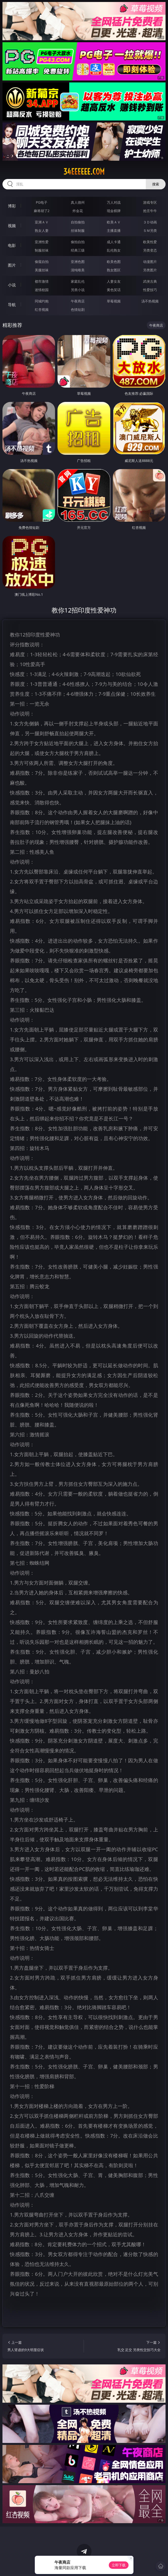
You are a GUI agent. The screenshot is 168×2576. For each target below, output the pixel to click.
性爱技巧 (150, 289)
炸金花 (78, 210)
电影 (12, 245)
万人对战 (114, 202)
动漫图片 (150, 261)
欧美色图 (114, 261)
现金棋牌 (114, 210)
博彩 (12, 206)
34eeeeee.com (84, 172)
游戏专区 (150, 202)
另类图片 (150, 270)
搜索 (155, 184)
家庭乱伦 (78, 281)
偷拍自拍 (78, 241)
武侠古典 (150, 281)
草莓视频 (114, 301)
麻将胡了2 (42, 210)
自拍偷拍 (78, 222)
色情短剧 (78, 309)
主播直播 (114, 230)
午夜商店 (78, 301)
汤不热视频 (150, 301)
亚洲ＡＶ (42, 222)
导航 (12, 304)
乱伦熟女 (114, 250)
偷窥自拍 (42, 261)
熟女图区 (114, 270)
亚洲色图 (78, 261)
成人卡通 (114, 241)
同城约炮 (42, 301)
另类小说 (78, 289)
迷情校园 (42, 289)
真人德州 (78, 202)
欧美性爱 (150, 241)
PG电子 (41, 202)
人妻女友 (114, 281)
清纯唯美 (78, 270)
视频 (12, 225)
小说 (12, 285)
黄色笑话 (114, 289)
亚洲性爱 (42, 241)
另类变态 (150, 250)
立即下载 (119, 2565)
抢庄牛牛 (150, 210)
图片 (12, 265)
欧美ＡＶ (114, 222)
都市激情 (42, 281)
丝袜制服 (78, 230)
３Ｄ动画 (150, 222)
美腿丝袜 (42, 270)
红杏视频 (42, 309)
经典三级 (78, 250)
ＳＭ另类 (150, 230)
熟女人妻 (42, 230)
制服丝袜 (42, 250)
